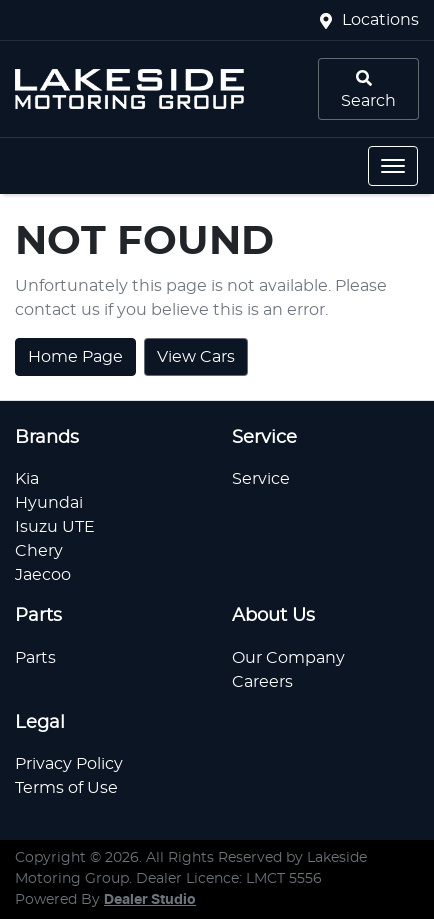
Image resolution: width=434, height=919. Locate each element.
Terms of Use (66, 788)
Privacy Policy (69, 764)
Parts (35, 658)
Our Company (288, 658)
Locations (380, 20)
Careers (262, 682)
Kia (27, 479)
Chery (39, 551)
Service (261, 479)
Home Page (75, 357)
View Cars (196, 357)
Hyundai (49, 503)
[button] (393, 166)
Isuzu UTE (55, 527)
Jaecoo (43, 575)
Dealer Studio (150, 900)
